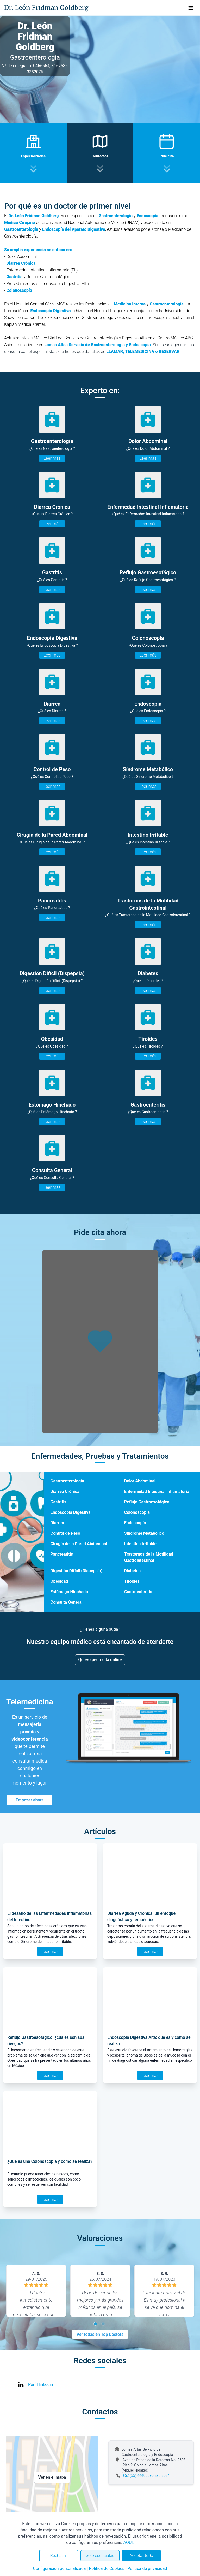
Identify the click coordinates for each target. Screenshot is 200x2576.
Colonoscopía (137, 1512)
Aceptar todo (141, 2555)
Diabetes (132, 1570)
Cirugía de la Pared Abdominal (79, 1543)
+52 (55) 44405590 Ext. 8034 (146, 2475)
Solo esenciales (100, 2555)
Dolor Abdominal (139, 1481)
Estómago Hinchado (69, 1591)
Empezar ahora (30, 1800)
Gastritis (14, 276)
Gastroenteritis (138, 1591)
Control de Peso (65, 1533)
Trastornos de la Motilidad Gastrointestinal (148, 1557)
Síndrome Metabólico (144, 1533)
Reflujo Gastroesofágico (147, 1501)
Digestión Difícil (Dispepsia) (76, 1570)
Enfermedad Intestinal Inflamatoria (156, 1491)
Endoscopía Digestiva (50, 310)
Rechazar (58, 2555)
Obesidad (59, 1581)
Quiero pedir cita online (100, 1659)
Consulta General (67, 1602)
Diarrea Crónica (65, 1491)
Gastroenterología (67, 1481)
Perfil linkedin (40, 2384)
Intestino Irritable (140, 1543)
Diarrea (57, 1522)
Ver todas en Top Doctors (100, 2334)
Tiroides (132, 1581)
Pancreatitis (62, 1554)
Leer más (51, 458)
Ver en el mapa (52, 2477)
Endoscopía (135, 1522)
